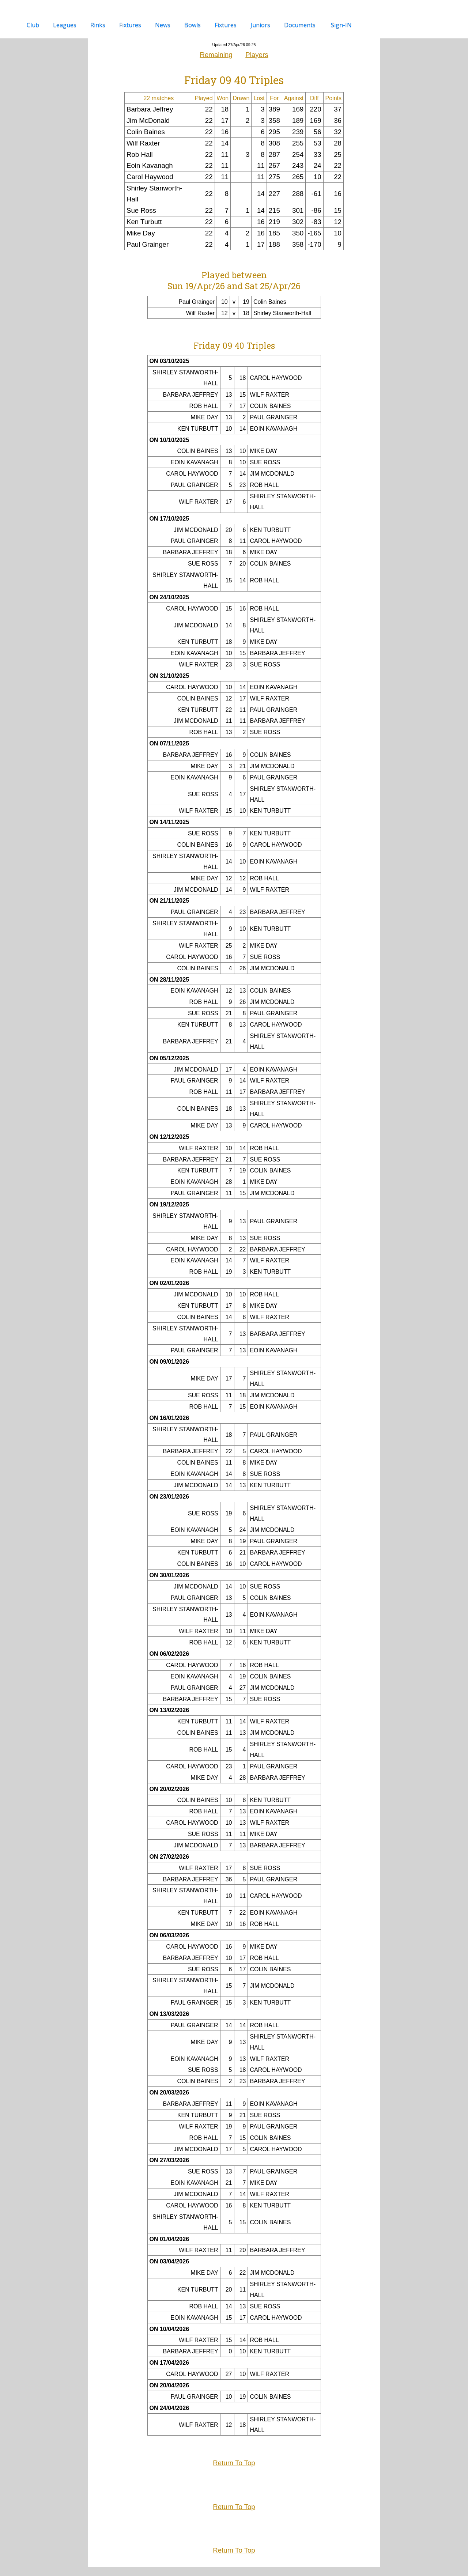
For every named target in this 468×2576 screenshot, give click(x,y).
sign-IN (341, 25)
